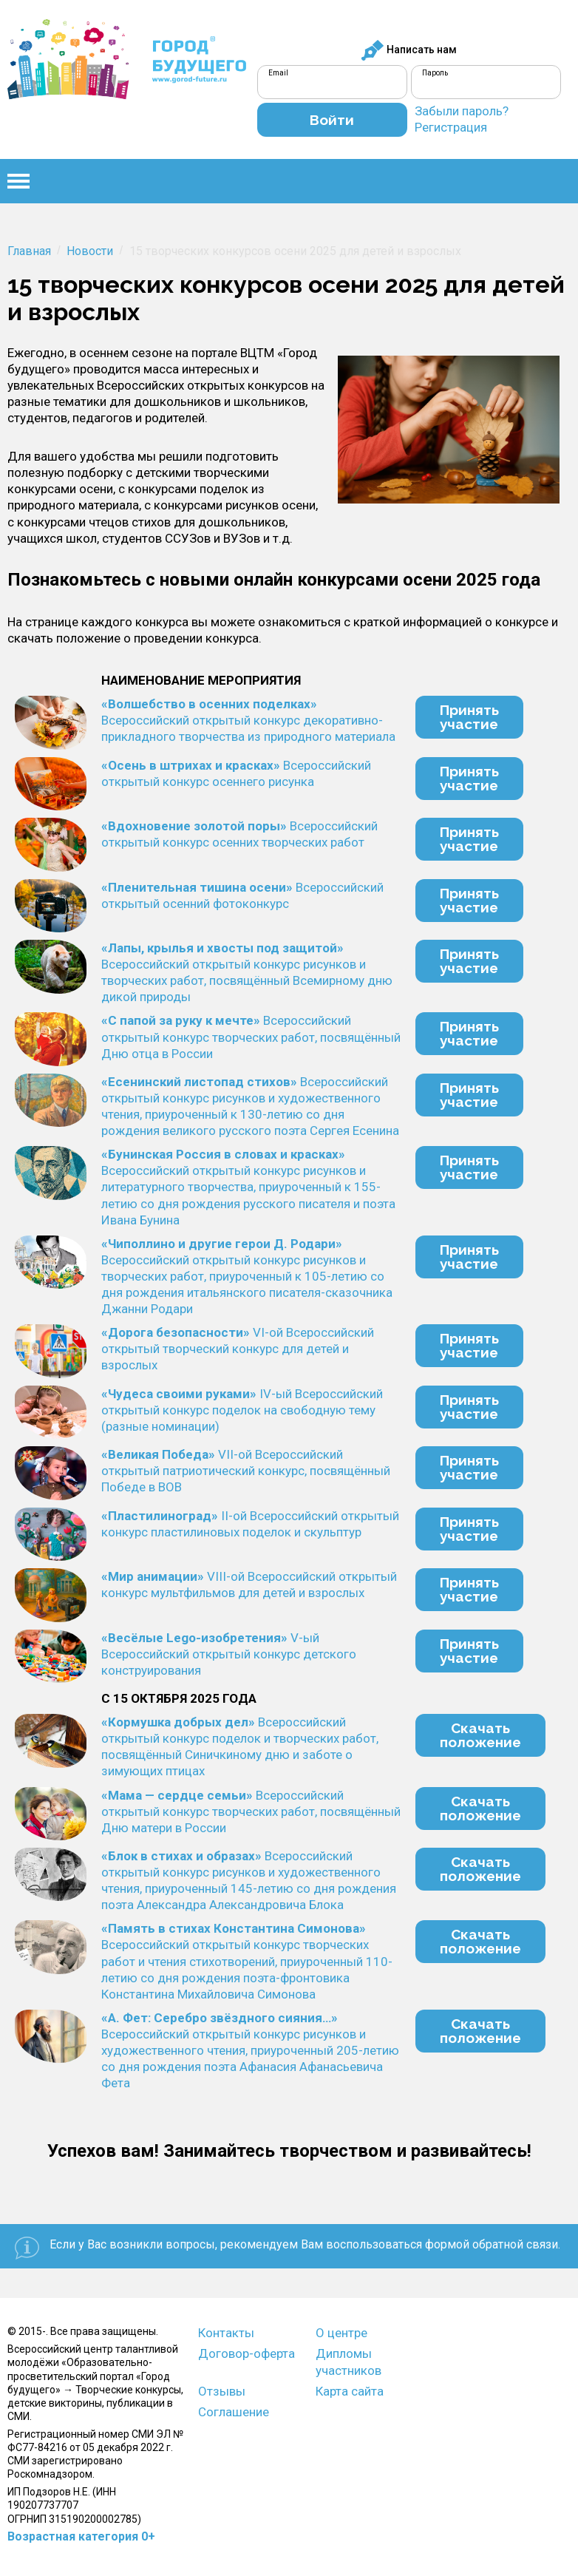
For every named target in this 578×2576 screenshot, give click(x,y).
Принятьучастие (469, 717)
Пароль (435, 73)
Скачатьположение (480, 1735)
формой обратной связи (491, 2244)
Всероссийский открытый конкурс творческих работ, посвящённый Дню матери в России (251, 1811)
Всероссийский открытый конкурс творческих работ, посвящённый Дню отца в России (251, 1036)
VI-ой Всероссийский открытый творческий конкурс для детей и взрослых (237, 1348)
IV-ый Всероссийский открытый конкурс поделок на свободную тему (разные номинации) (242, 1410)
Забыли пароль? (462, 111)
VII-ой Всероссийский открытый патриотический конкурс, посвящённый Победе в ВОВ (245, 1470)
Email (278, 73)
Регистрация (451, 127)
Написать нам (409, 50)
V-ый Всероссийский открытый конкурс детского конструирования (228, 1654)
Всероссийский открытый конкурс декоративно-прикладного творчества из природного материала (248, 720)
